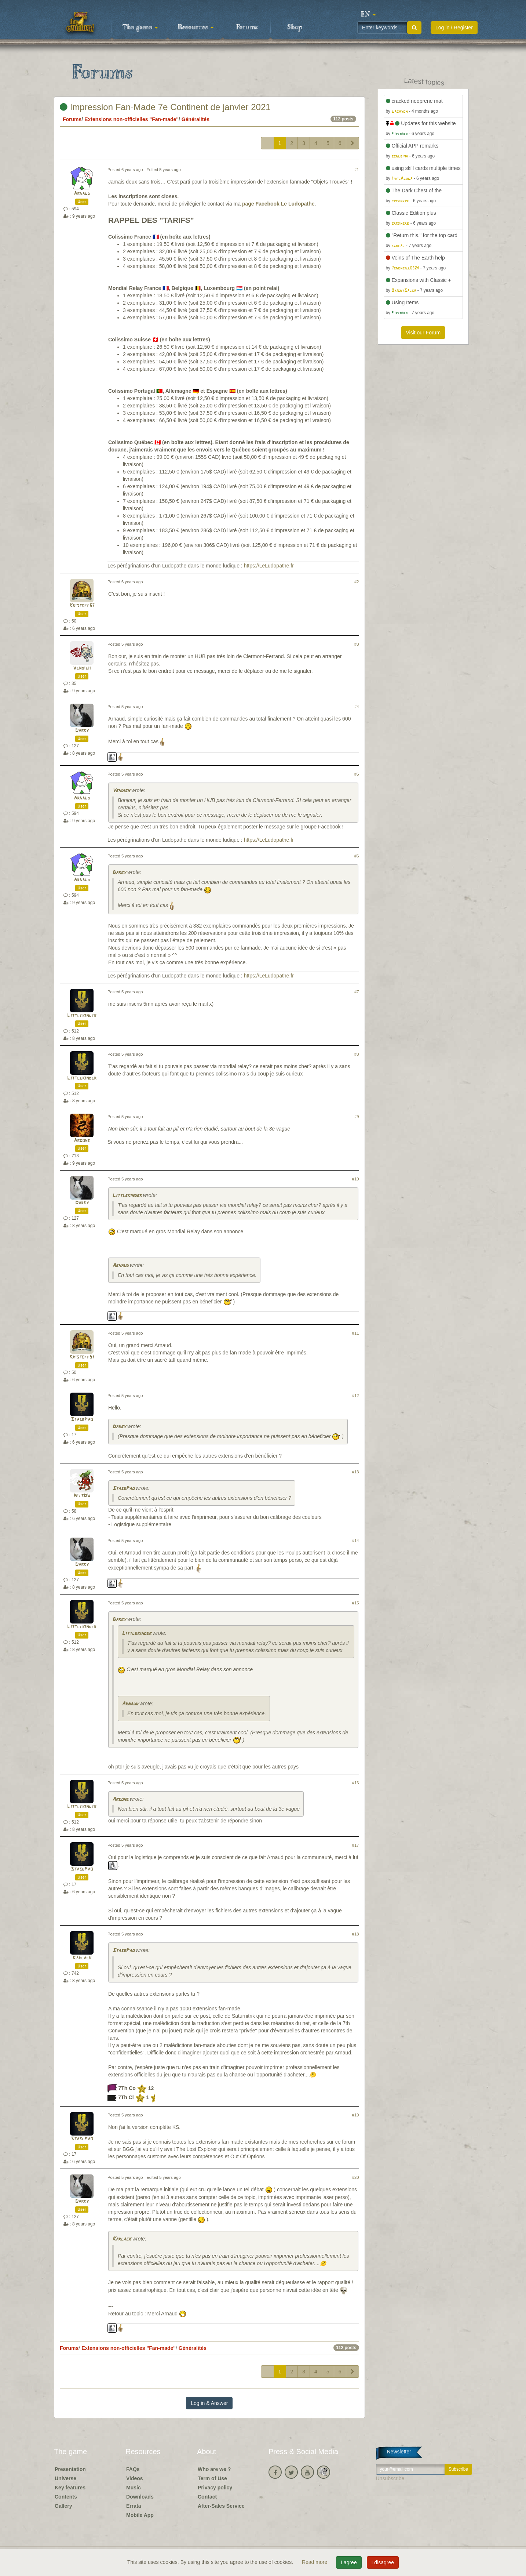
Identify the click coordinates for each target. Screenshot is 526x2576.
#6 (356, 856)
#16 (355, 1783)
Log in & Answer (209, 2403)
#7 (356, 992)
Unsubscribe (390, 2478)
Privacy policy (215, 2487)
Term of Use (212, 2478)
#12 (355, 1395)
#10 (355, 1179)
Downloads (140, 2497)
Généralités (195, 119)
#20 (355, 2177)
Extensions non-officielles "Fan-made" (131, 119)
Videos (134, 2478)
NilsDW (82, 1496)
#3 (356, 644)
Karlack (82, 1958)
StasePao (82, 1419)
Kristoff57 (82, 606)
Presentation (70, 2469)
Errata (133, 2506)
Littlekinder (81, 1016)
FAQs (133, 2469)
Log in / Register (454, 27)
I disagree (383, 2562)
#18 (355, 1934)
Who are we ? (214, 2469)
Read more (315, 2562)
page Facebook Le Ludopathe (278, 204)
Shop (294, 27)
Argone (82, 1140)
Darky (82, 730)
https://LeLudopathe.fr (269, 566)
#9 (356, 1116)
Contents (66, 2497)
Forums (246, 27)
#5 (356, 774)
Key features (70, 2487)
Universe (65, 2478)
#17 (355, 1845)
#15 (355, 1603)
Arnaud (82, 193)
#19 (355, 2115)
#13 (355, 1472)
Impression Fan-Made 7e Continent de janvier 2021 (165, 107)
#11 (355, 1333)
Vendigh (82, 668)
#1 (356, 169)
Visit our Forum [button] (423, 332)
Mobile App (140, 2515)
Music (133, 2487)
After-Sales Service (221, 2506)
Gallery (63, 2506)
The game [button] (140, 27)
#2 (356, 582)
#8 (356, 1054)
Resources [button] (195, 27)
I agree (349, 2562)
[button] (368, 15)
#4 (356, 706)
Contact (207, 2497)
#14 (355, 1540)
